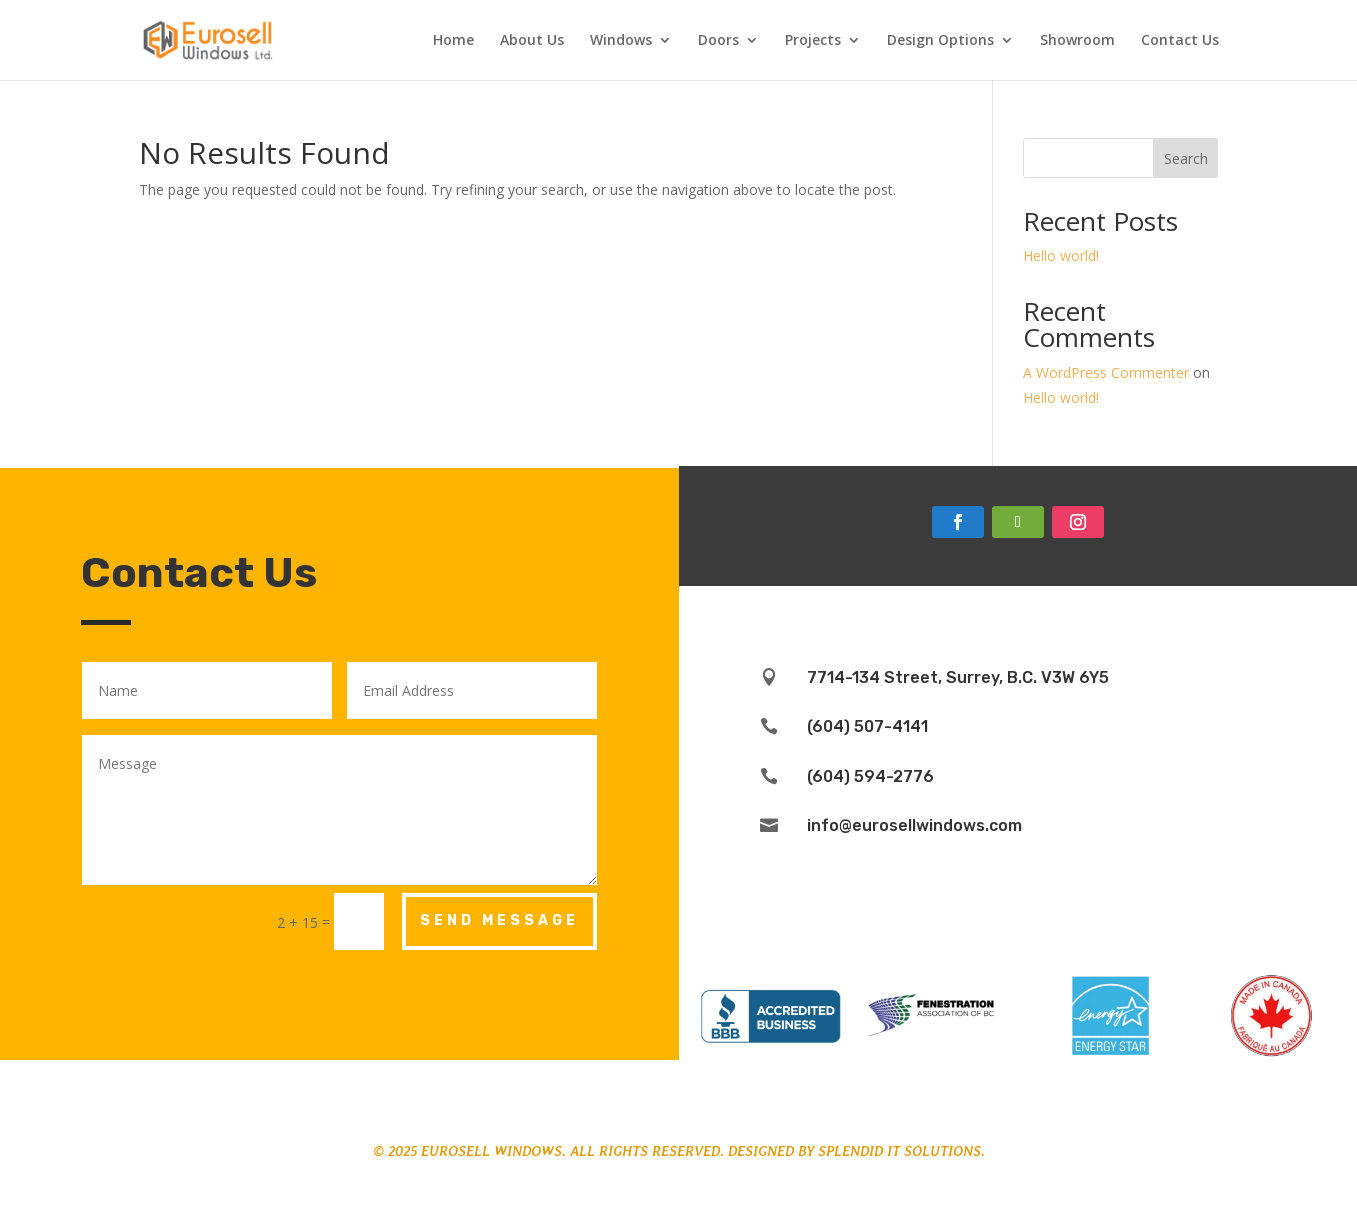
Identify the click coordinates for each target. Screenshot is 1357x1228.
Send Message (499, 920)
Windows (621, 41)
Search (1186, 158)
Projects (813, 41)
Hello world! (1061, 255)
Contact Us (1180, 41)
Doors (718, 41)
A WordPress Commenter (1106, 372)
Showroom (1077, 41)
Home (453, 41)
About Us (532, 41)
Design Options (940, 41)
